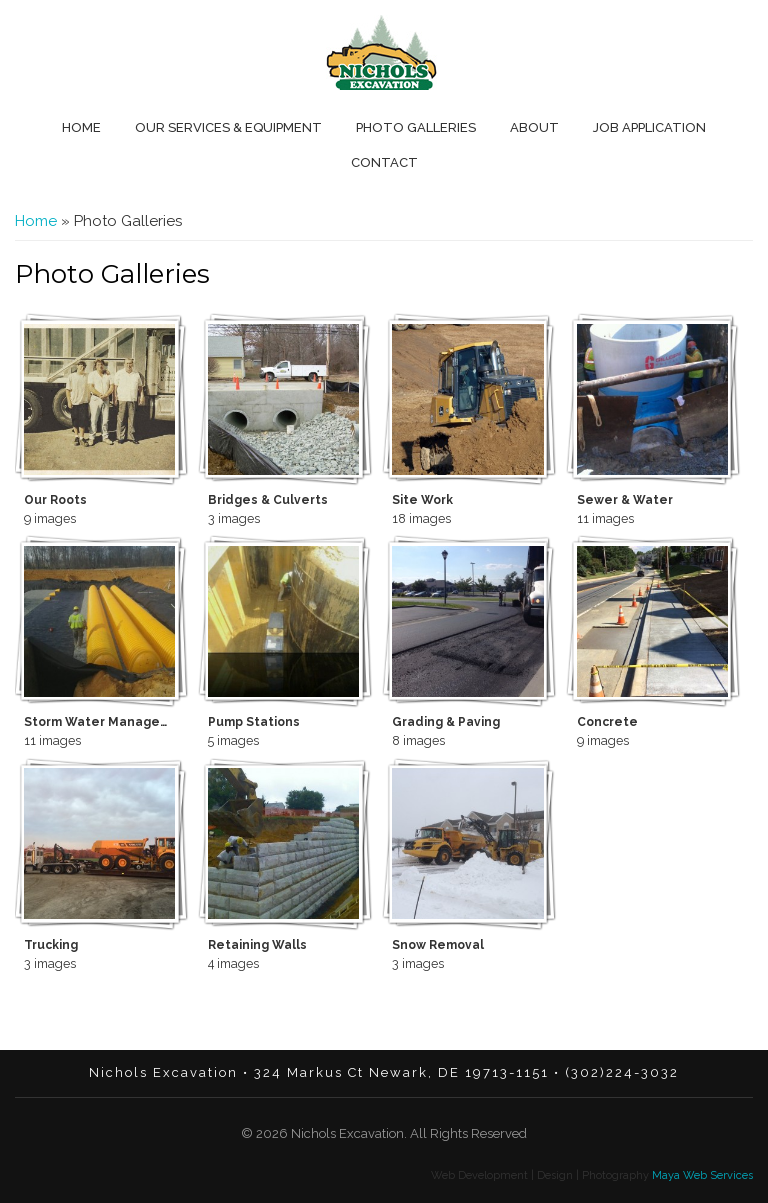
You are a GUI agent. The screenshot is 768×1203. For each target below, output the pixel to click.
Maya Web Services (701, 1175)
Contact (384, 162)
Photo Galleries (416, 127)
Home (81, 127)
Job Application (649, 127)
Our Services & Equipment (228, 127)
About (534, 127)
